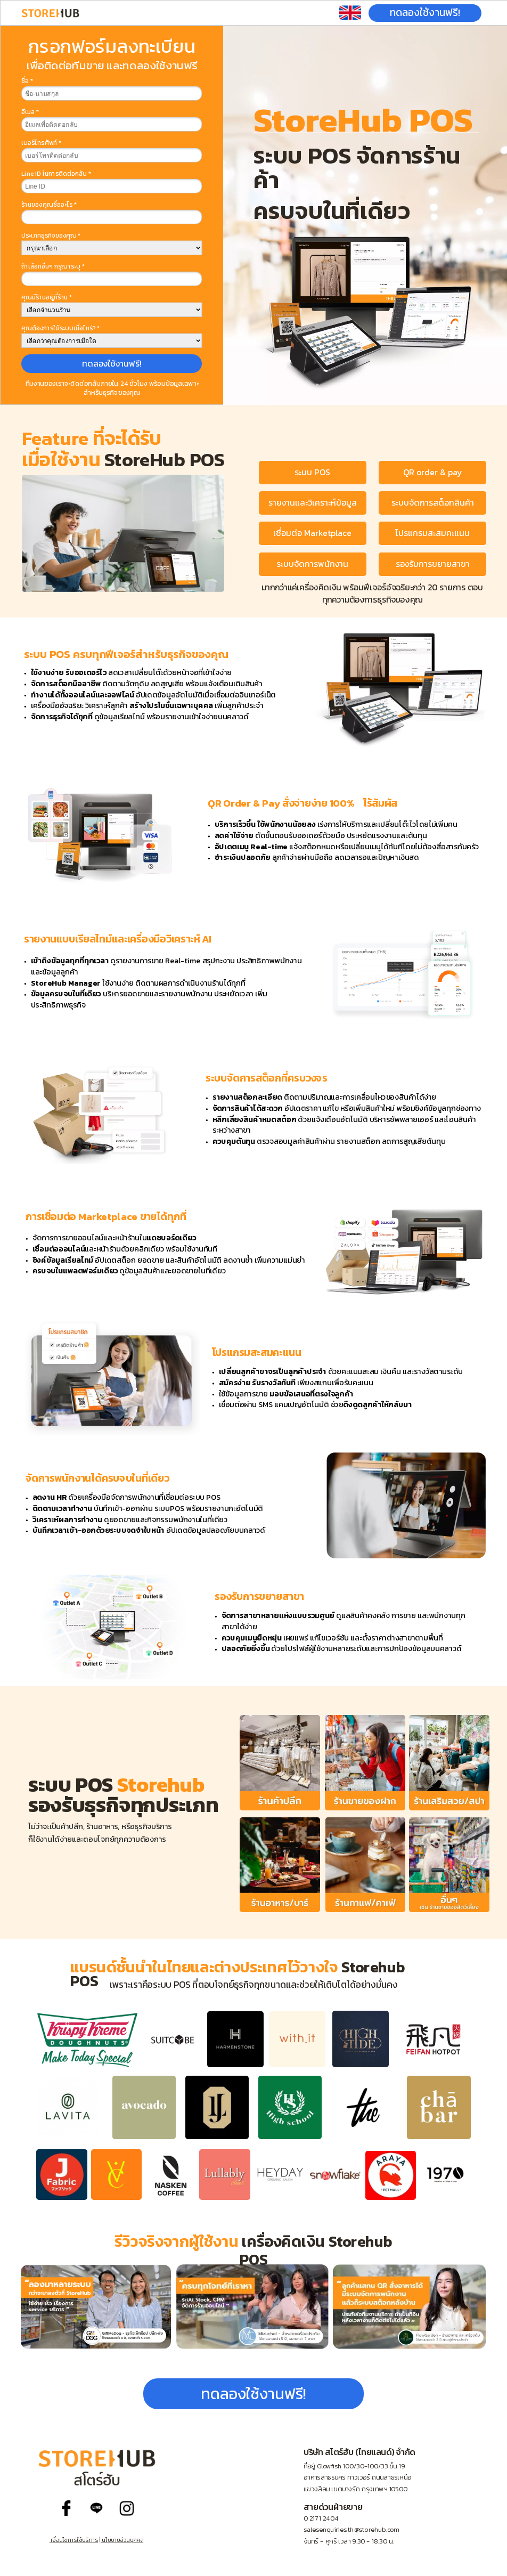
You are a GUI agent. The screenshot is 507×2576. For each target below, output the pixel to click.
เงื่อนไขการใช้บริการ (74, 2540)
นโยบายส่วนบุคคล (122, 2540)
